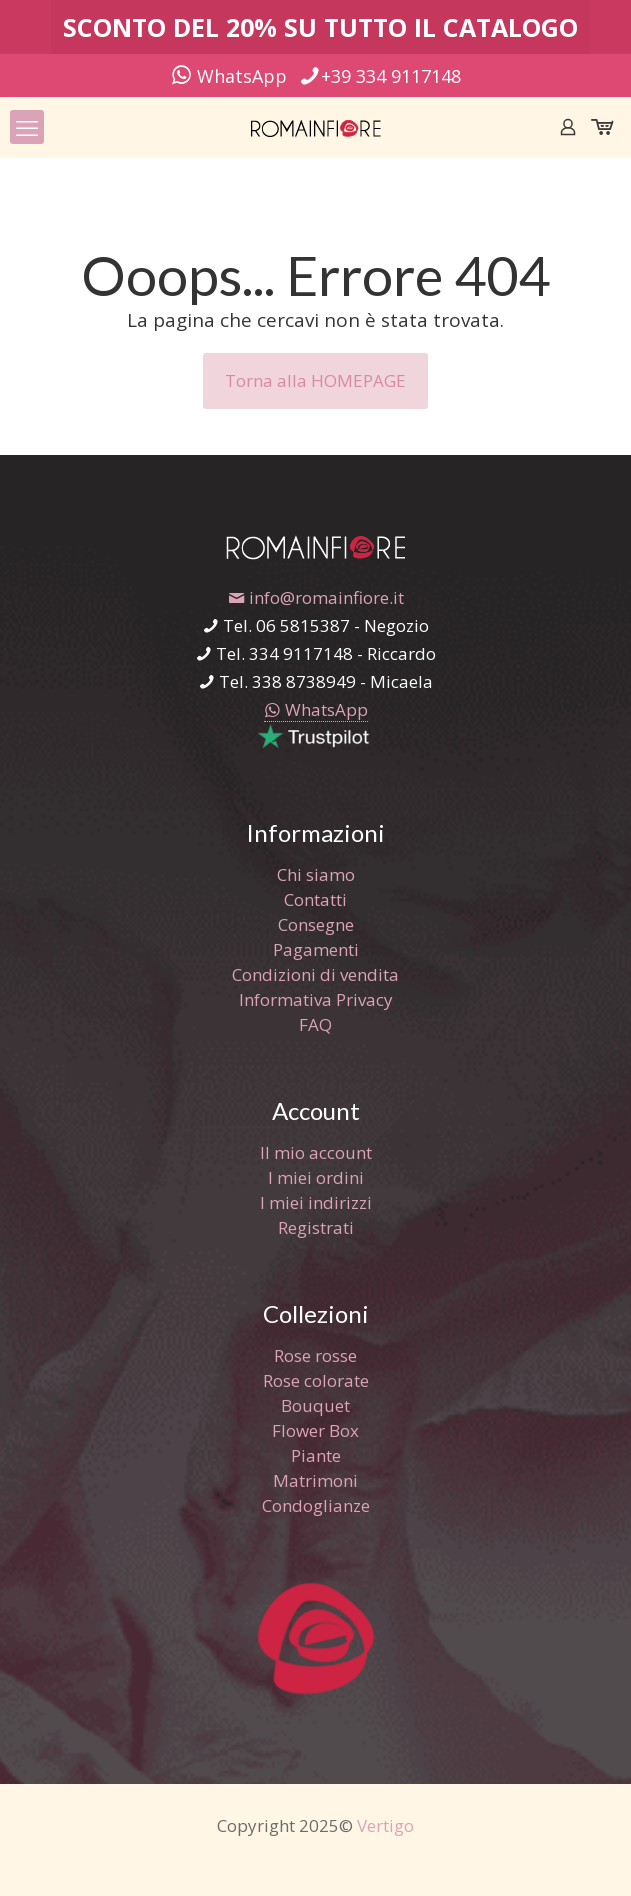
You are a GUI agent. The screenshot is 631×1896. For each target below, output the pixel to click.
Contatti (315, 899)
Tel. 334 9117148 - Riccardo (315, 653)
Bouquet (315, 1405)
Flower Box (315, 1430)
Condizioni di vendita (315, 974)
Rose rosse (315, 1355)
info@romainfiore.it (316, 597)
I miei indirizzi (316, 1202)
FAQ (315, 1024)
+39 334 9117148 (380, 76)
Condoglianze (316, 1505)
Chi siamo (316, 874)
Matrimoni (315, 1480)
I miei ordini (316, 1177)
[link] (316, 432)
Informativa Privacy (316, 999)
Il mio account (316, 1152)
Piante (316, 1455)
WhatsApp (228, 76)
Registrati (316, 1227)
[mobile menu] (27, 127)
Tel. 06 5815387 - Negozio (315, 625)
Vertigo (385, 1825)
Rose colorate (316, 1380)
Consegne (316, 924)
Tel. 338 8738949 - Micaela (315, 681)
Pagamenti (316, 949)
